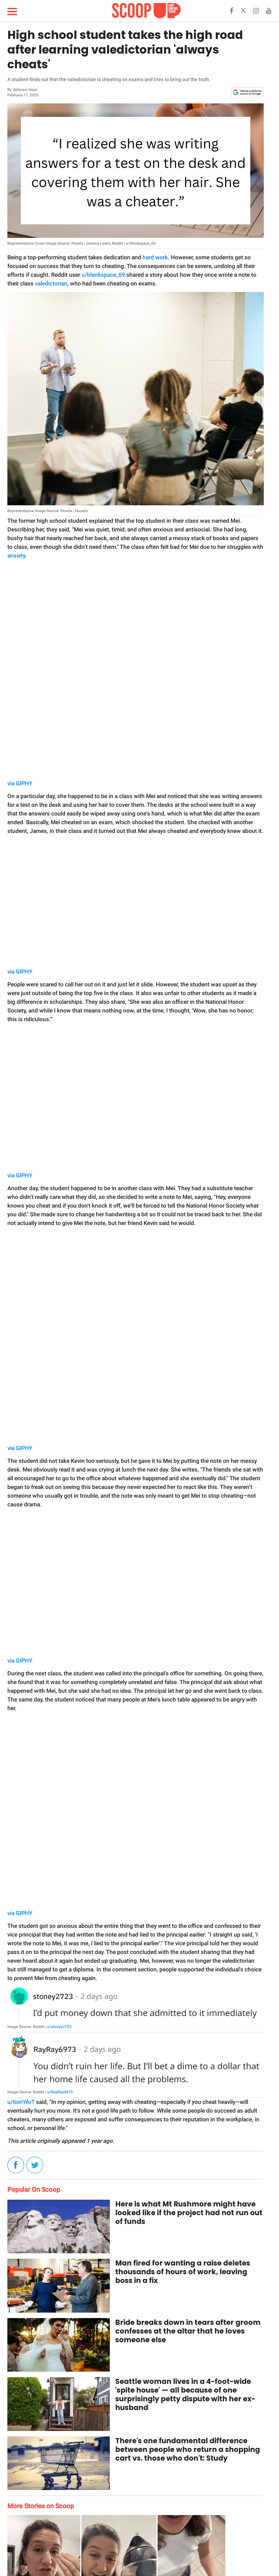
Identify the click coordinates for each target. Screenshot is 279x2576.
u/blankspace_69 (103, 275)
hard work (155, 257)
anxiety (16, 555)
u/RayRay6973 (60, 2092)
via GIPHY (19, 783)
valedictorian (51, 283)
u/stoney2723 (59, 2026)
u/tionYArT (21, 2102)
